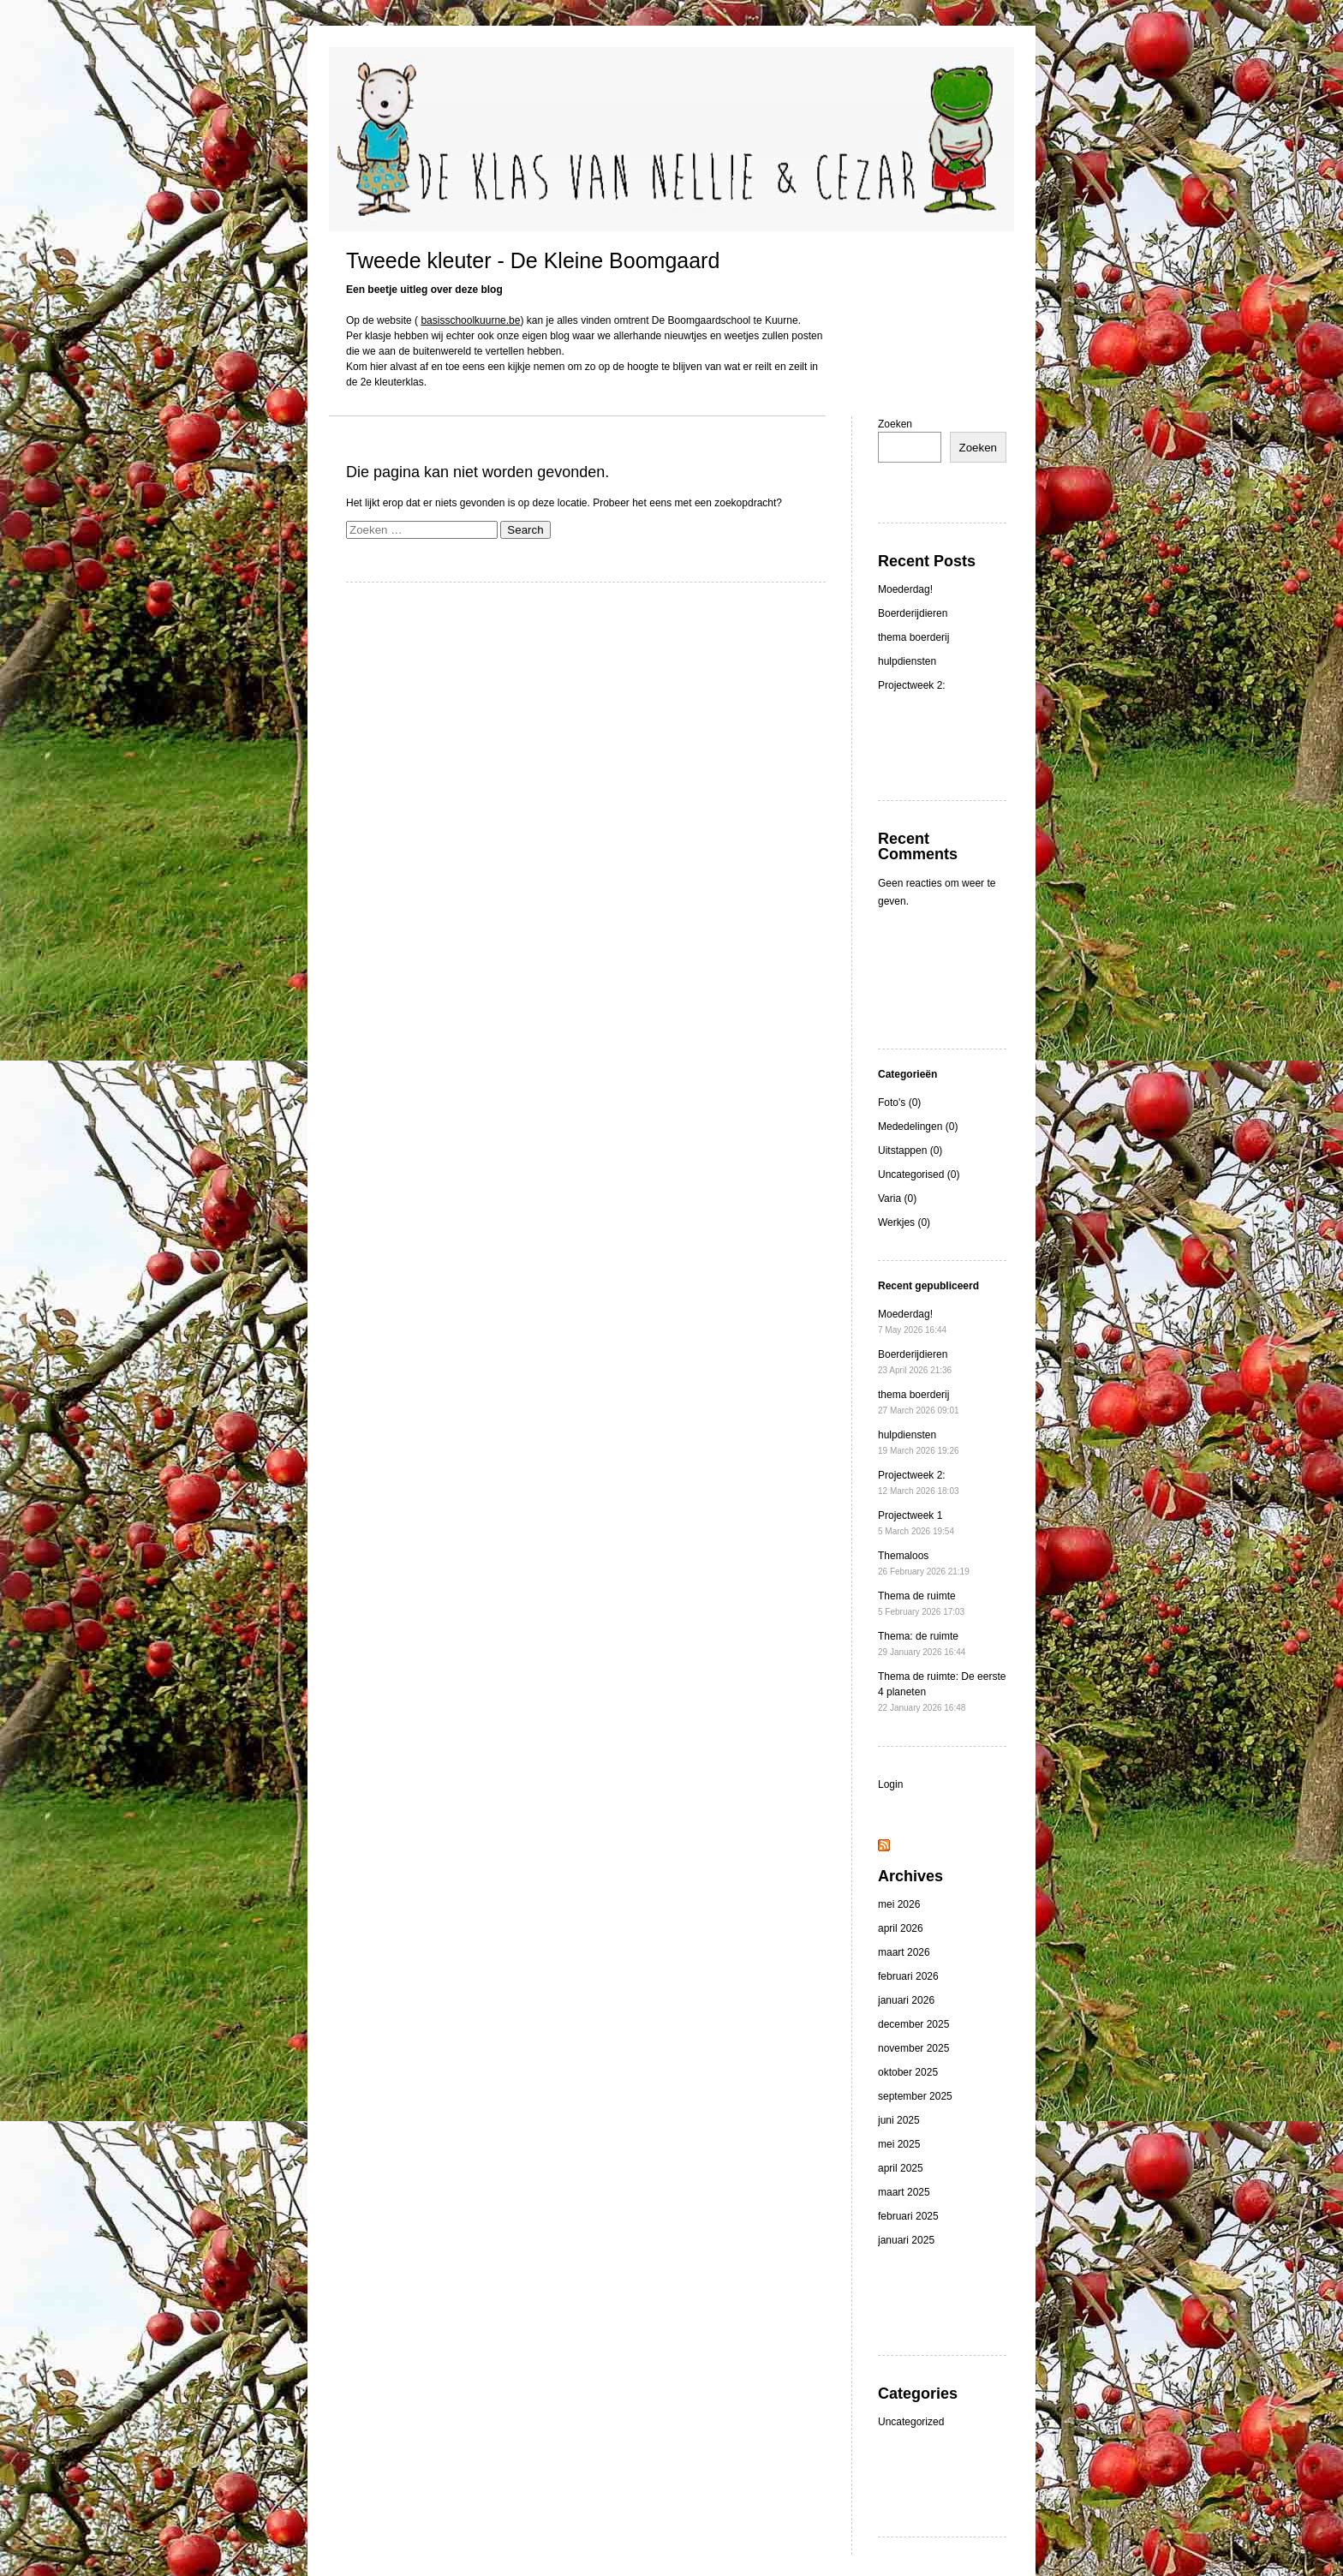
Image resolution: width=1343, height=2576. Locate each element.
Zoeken (895, 424)
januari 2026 (906, 2000)
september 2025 (915, 2096)
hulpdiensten (907, 661)
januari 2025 (906, 2240)
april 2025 (900, 2168)
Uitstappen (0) (910, 1151)
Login (890, 1784)
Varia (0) (897, 1198)
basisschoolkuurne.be (470, 320)
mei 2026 (899, 1904)
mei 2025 (899, 2144)
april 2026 (900, 1928)
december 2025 (913, 2024)
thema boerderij (913, 637)
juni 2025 (899, 2120)
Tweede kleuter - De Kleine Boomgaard (532, 260)
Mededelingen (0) (918, 1127)
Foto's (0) (899, 1103)
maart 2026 (904, 1952)
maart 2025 (904, 2192)
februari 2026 (908, 1976)
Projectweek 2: (912, 685)
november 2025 (913, 2048)
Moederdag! (905, 589)
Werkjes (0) (904, 1222)
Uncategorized (911, 2422)
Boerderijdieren (912, 613)
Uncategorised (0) (918, 1174)
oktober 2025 (908, 2072)
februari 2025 (908, 2216)
